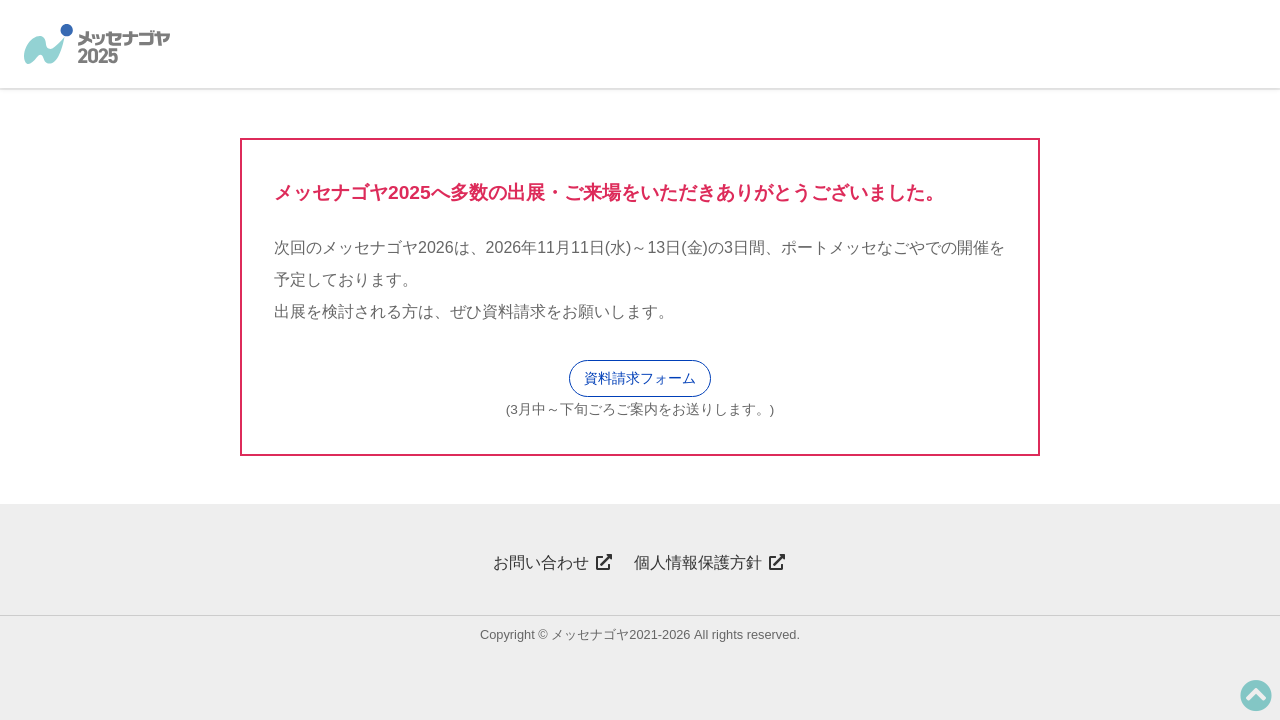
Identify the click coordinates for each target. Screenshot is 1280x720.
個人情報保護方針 (710, 562)
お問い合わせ (553, 562)
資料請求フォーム (640, 378)
